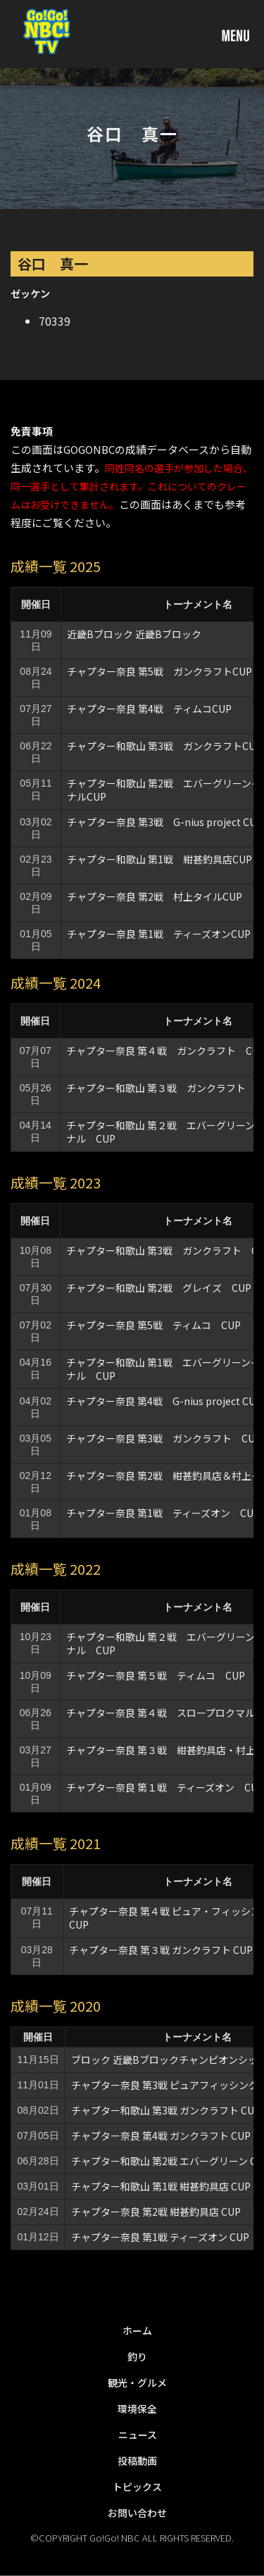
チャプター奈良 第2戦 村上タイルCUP (154, 896)
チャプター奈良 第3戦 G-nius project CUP (165, 822)
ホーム (137, 2330)
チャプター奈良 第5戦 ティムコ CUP (153, 1325)
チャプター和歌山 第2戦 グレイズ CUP (158, 1288)
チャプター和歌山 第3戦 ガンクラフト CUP (165, 2110)
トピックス (137, 2487)
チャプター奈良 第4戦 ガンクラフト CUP (161, 2135)
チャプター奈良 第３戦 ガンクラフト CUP (161, 1950)
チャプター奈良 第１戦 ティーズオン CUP (165, 1787)
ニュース (137, 2435)
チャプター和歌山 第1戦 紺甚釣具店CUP (159, 859)
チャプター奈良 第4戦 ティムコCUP (149, 709)
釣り (137, 2356)
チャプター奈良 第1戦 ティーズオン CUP (160, 2237)
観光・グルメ (137, 2382)
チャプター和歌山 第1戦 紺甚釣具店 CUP (161, 2186)
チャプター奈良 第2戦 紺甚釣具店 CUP (156, 2211)
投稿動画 (137, 2461)
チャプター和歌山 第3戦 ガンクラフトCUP (164, 746)
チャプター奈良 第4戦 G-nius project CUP (164, 1401)
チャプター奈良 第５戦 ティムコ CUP (155, 1675)
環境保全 (137, 2408)
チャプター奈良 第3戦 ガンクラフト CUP (163, 1438)
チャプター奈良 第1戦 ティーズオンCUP (159, 934)
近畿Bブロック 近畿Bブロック (134, 634)
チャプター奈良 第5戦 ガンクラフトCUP (159, 671)
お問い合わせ (137, 2513)
